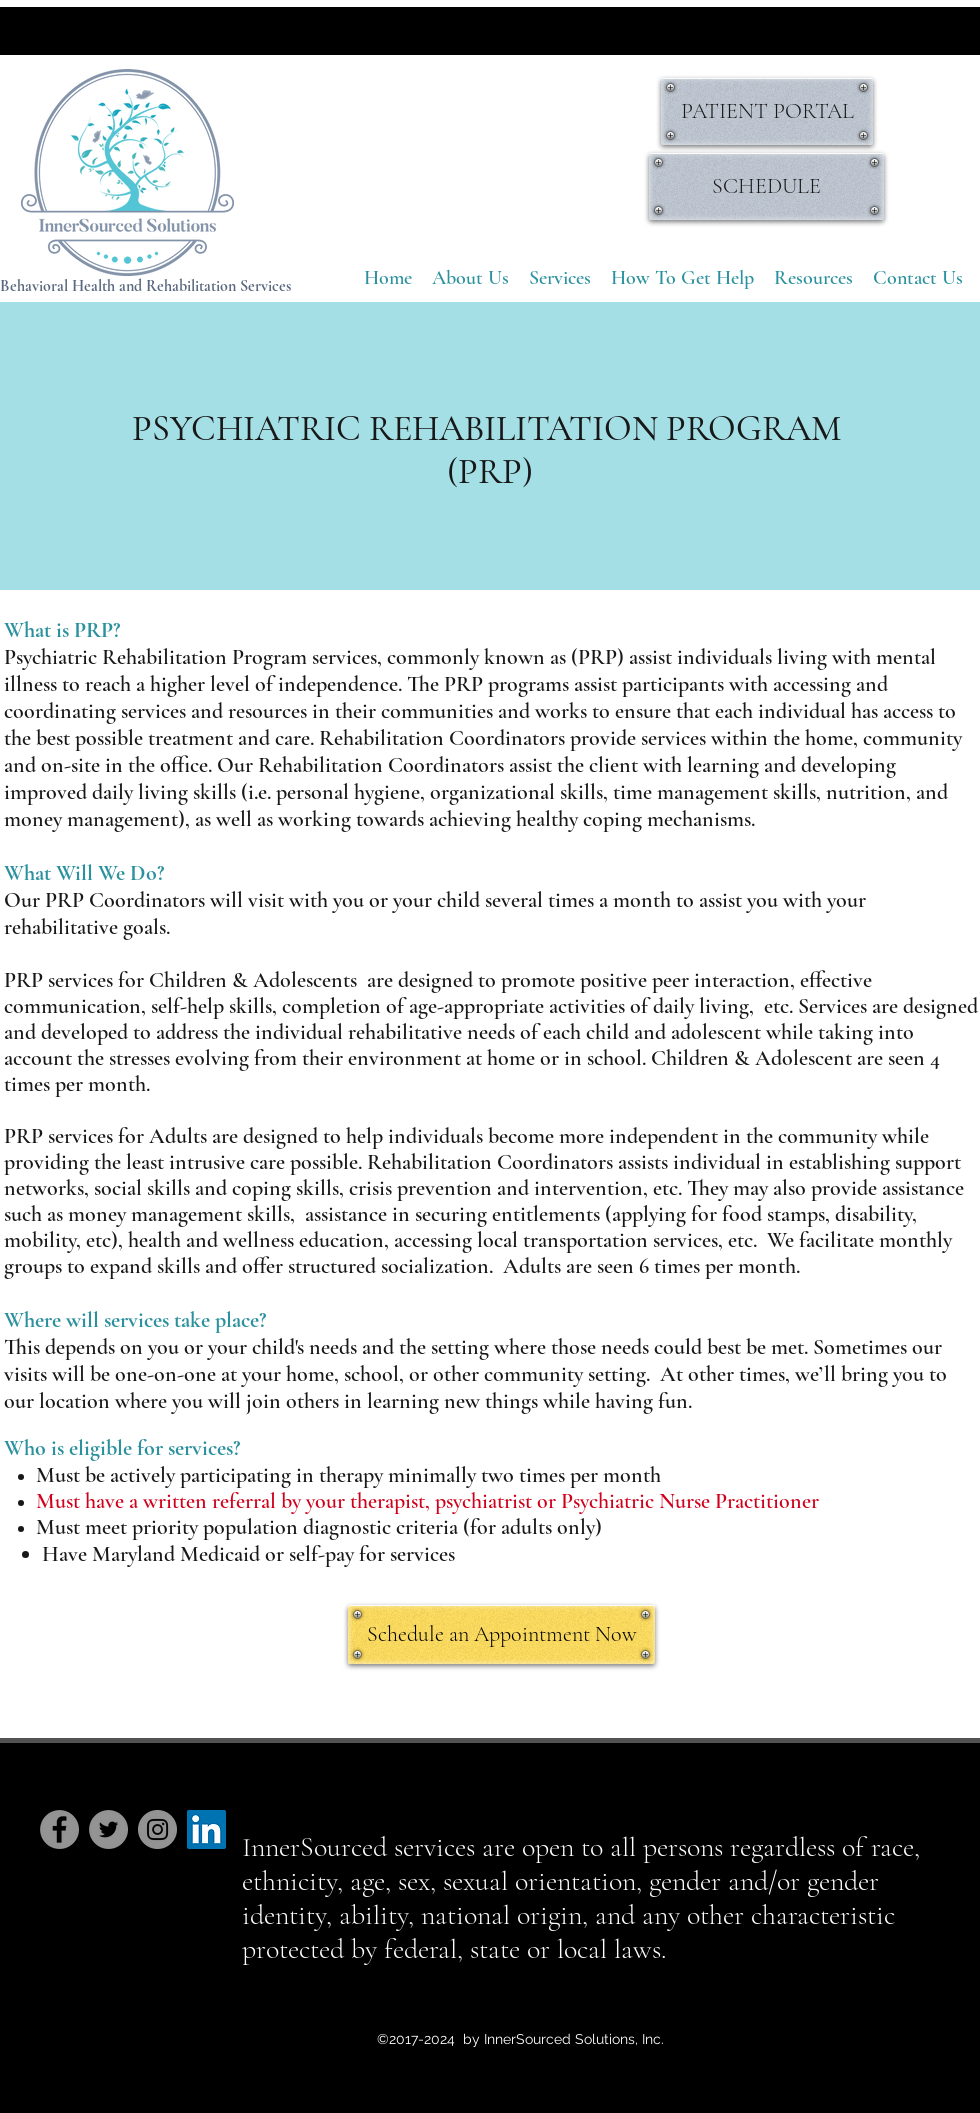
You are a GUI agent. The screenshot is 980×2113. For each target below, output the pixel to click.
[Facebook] (59, 1829)
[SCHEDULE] (766, 186)
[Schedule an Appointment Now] (501, 1634)
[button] (560, 278)
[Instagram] (157, 1829)
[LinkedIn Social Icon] (206, 1829)
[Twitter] (108, 1829)
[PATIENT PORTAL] (767, 111)
